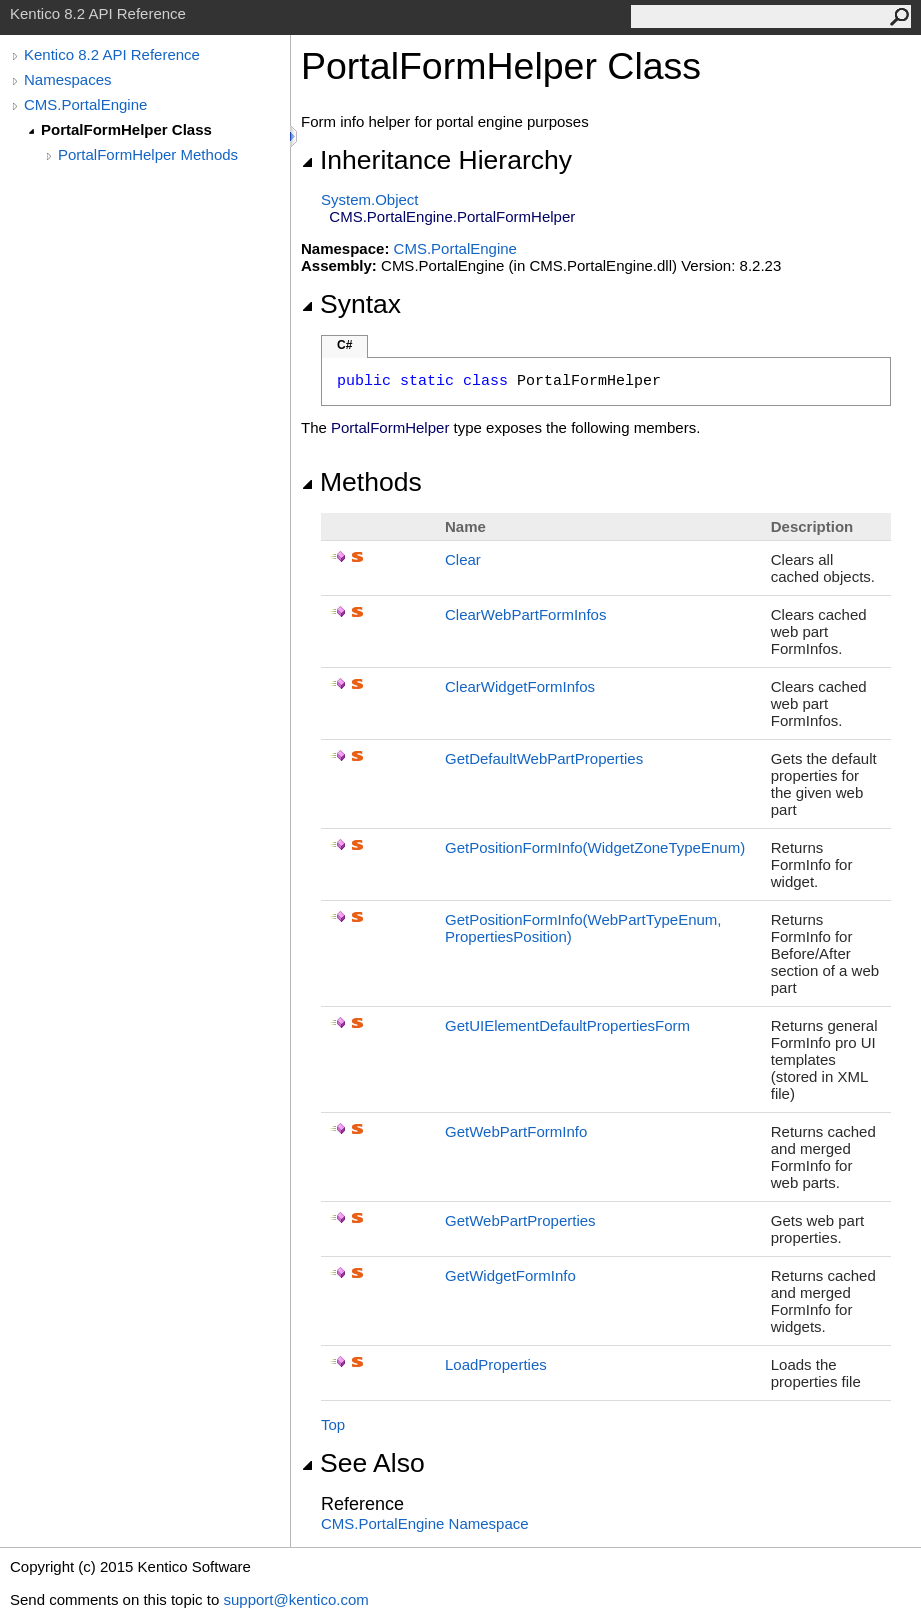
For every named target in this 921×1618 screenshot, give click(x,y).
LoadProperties (496, 1364)
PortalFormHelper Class (126, 129)
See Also (363, 1463)
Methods (361, 482)
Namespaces (68, 79)
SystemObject (370, 199)
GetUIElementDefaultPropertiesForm (567, 1025)
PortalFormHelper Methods (148, 154)
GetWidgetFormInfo (510, 1275)
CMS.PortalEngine (85, 104)
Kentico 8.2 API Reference (112, 54)
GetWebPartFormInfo (516, 1131)
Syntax (351, 304)
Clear (463, 559)
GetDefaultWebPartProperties (544, 758)
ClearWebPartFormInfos (525, 614)
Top (333, 1424)
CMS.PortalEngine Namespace (425, 1523)
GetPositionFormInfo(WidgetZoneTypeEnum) (595, 847)
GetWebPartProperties (520, 1220)
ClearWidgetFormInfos (520, 686)
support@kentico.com (295, 1599)
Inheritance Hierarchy (436, 160)
